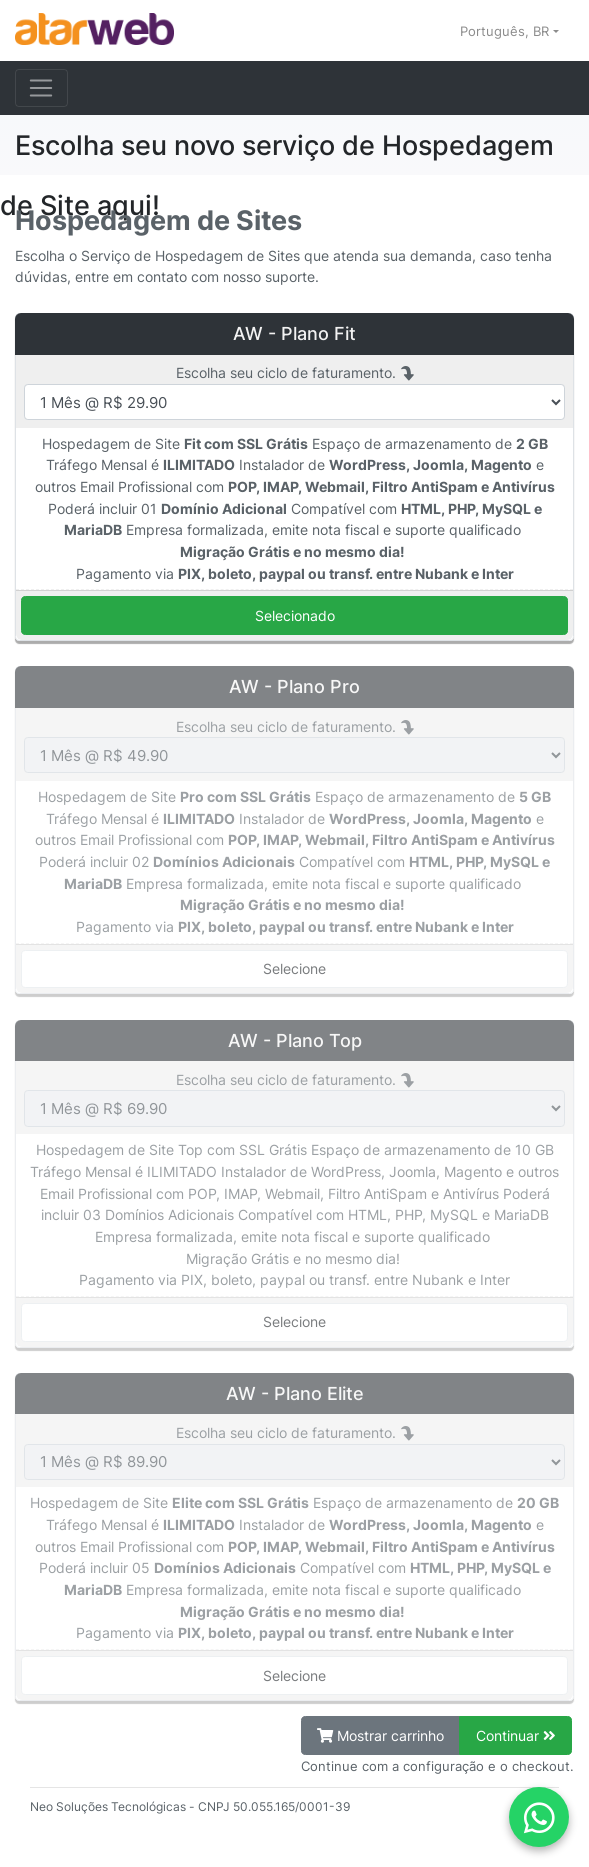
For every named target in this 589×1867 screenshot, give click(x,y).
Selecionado (295, 615)
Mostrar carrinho (380, 1735)
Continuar (516, 1735)
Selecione (294, 968)
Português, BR (506, 31)
